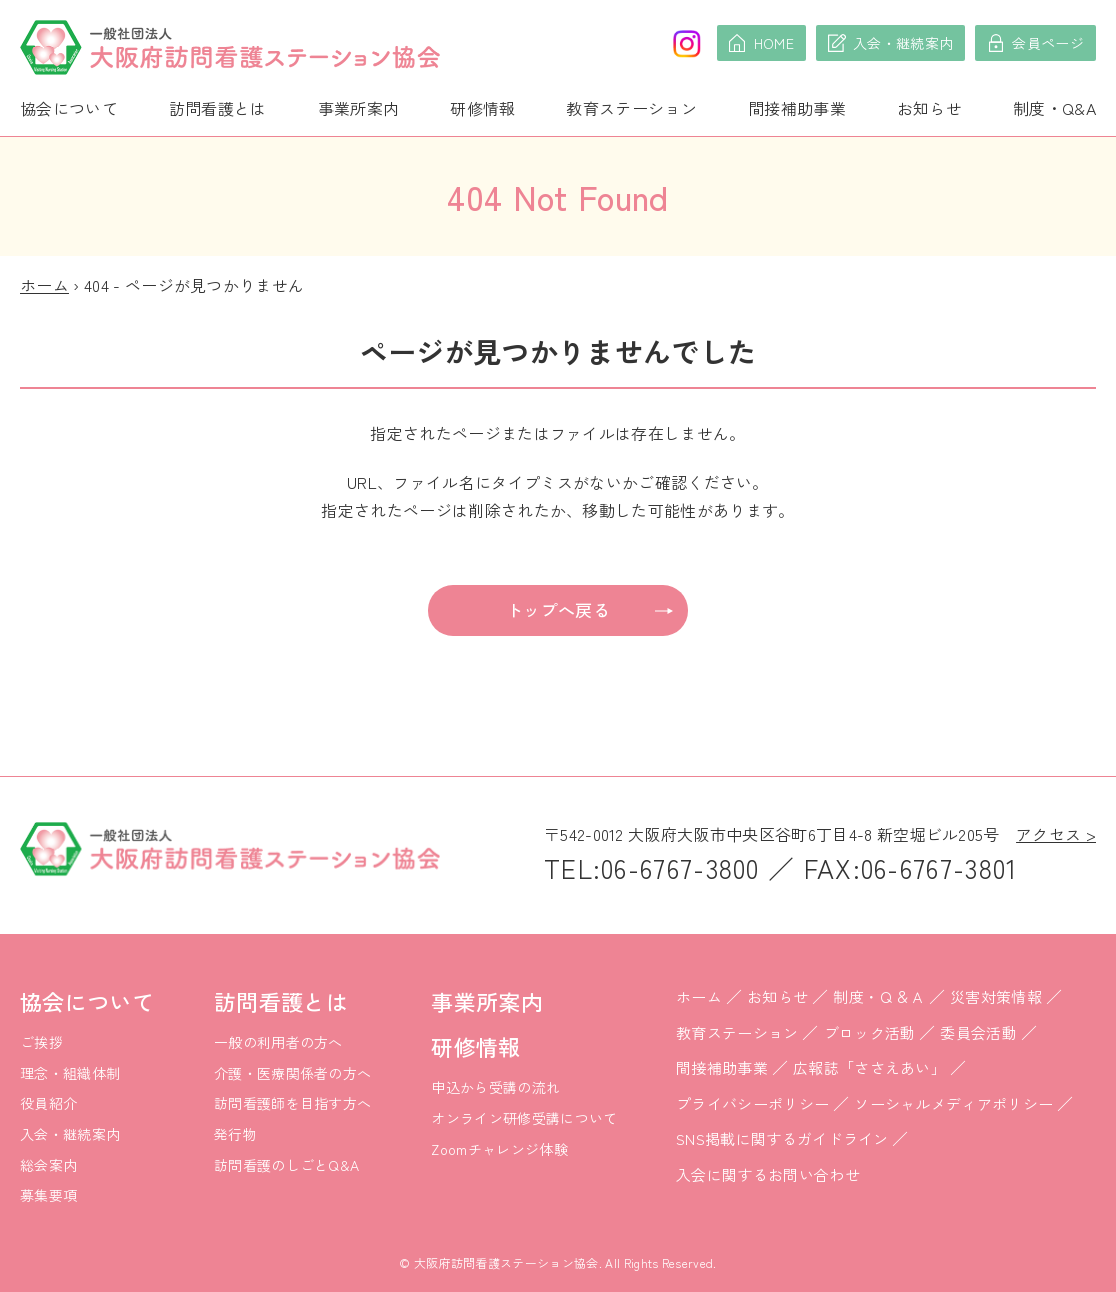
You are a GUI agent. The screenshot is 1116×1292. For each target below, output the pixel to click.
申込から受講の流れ (495, 1087)
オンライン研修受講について (524, 1118)
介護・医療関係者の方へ (293, 1073)
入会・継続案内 (70, 1134)
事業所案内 (359, 108)
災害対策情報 (996, 996)
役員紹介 (48, 1103)
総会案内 (48, 1165)
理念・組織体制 (70, 1073)
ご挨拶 (41, 1042)
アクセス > (1056, 834)
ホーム (44, 285)
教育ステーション (631, 108)
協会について (69, 108)
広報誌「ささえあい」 (869, 1067)
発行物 (235, 1134)
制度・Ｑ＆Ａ (879, 996)
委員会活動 (978, 1032)
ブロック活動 (870, 1032)
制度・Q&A (1054, 108)
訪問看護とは (218, 108)
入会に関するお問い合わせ (768, 1174)
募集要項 (48, 1195)
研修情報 (482, 108)
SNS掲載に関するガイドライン (782, 1138)
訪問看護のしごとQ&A (287, 1165)
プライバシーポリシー (752, 1103)
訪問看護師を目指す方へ (293, 1103)
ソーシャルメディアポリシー (953, 1103)
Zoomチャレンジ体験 (499, 1149)
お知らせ (929, 108)
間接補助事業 (797, 108)
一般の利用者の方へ (278, 1042)
